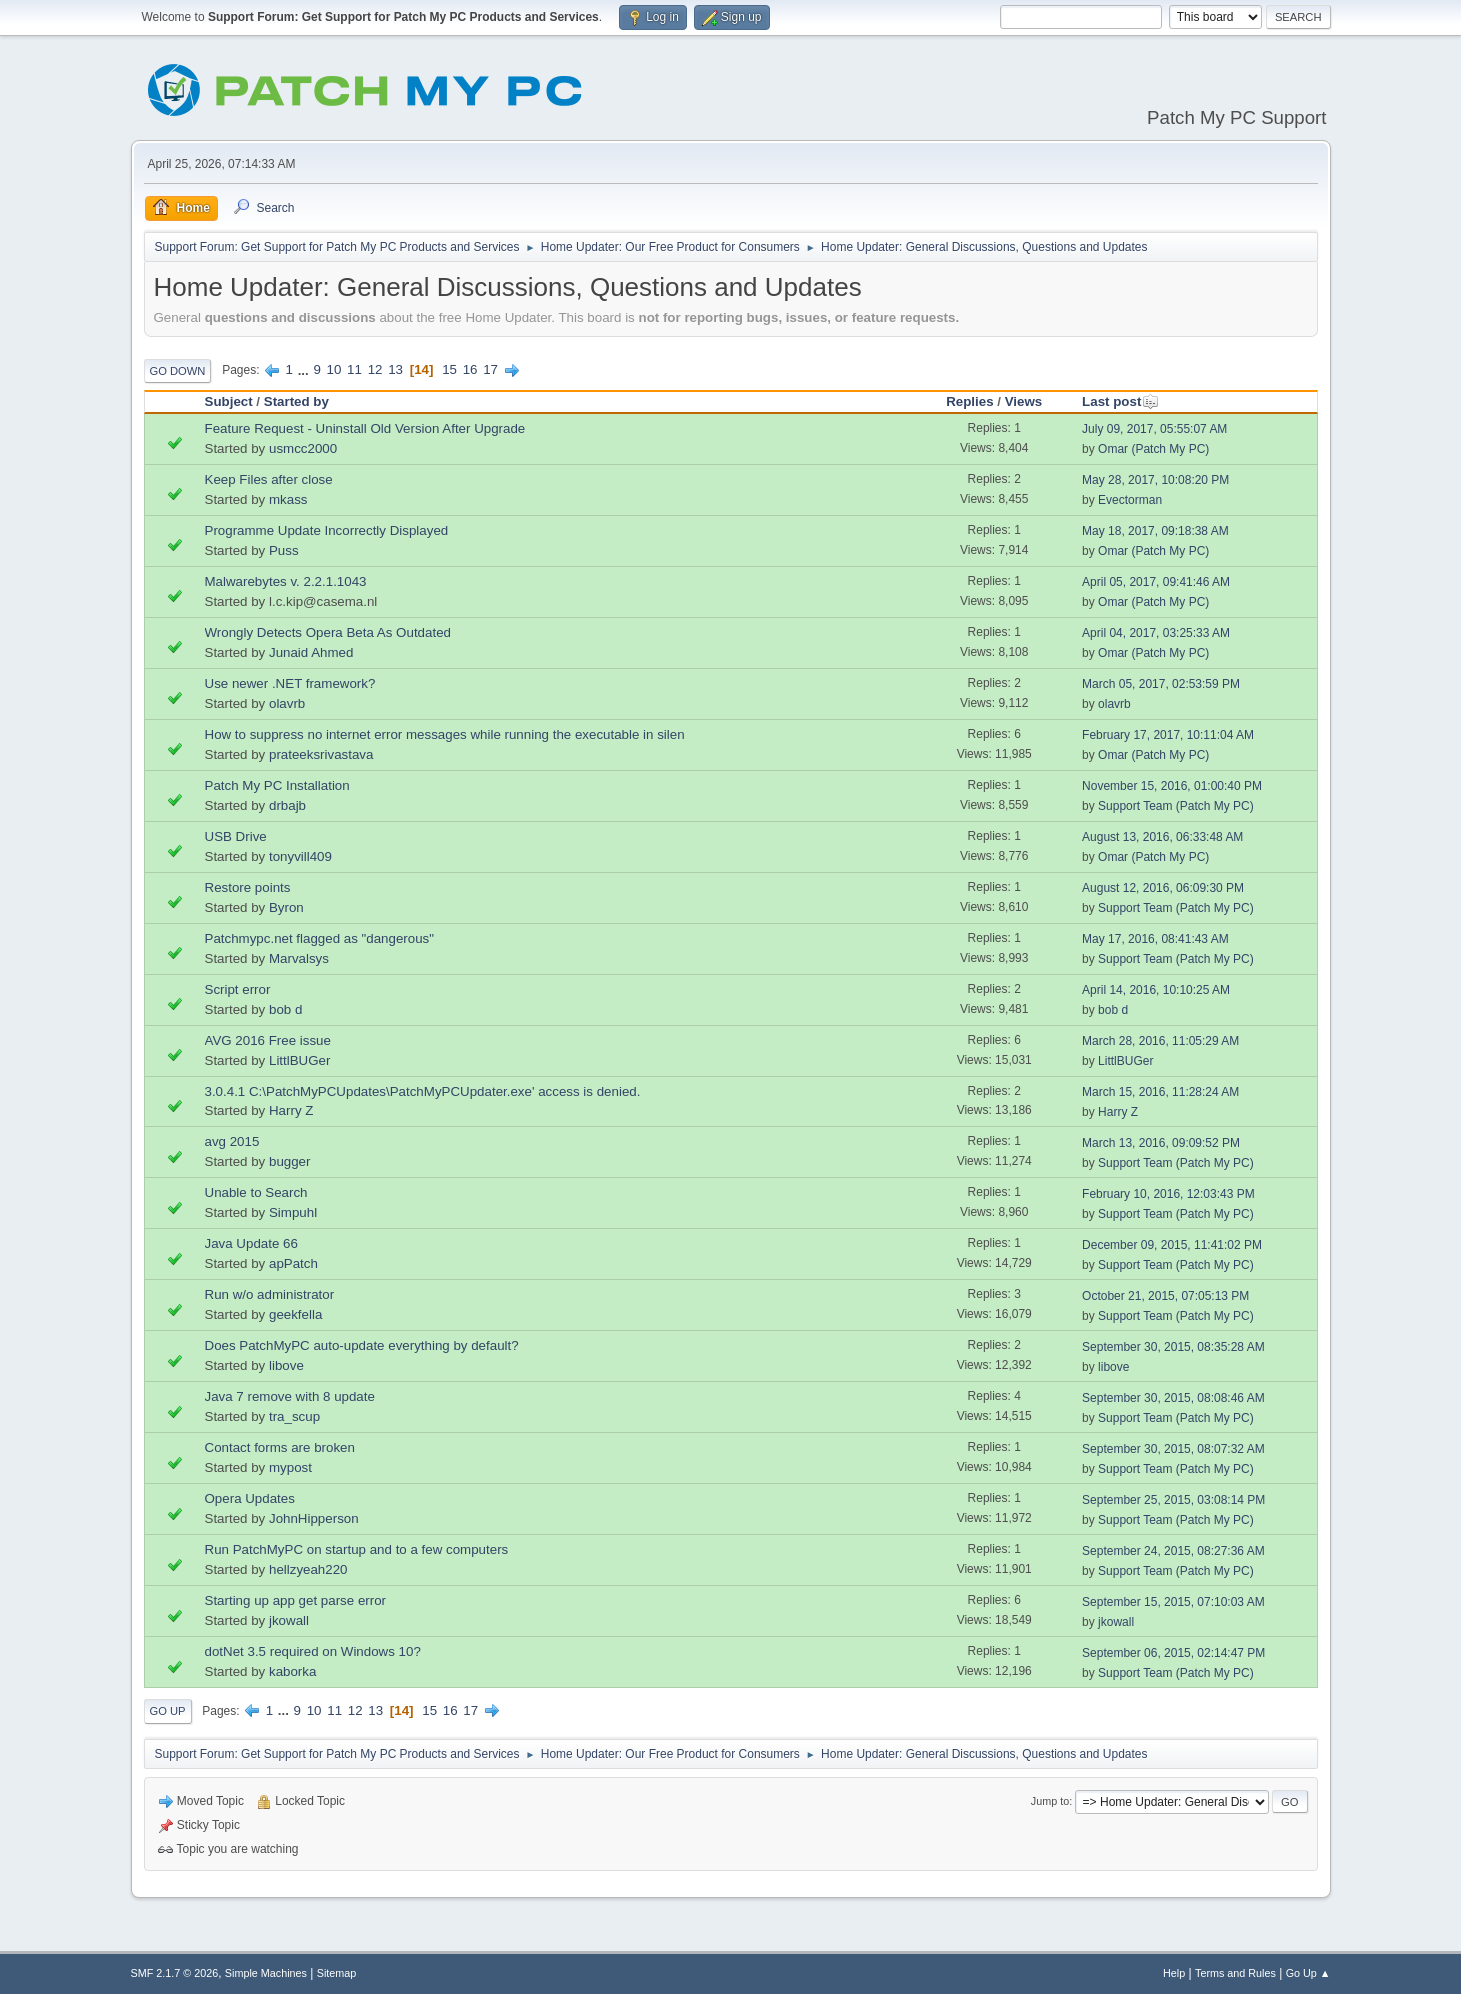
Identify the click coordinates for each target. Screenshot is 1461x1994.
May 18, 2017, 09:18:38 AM (1155, 531)
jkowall (289, 1620)
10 (334, 369)
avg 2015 (232, 1141)
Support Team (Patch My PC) (1176, 806)
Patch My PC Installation (277, 785)
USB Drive (236, 836)
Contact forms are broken (280, 1447)
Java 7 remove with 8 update (290, 1396)
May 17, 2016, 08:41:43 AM (1155, 939)
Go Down (178, 371)
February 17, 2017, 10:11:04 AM (1168, 735)
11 (354, 369)
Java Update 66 (251, 1243)
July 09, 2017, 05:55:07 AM (1154, 429)
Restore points (248, 887)
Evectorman (1130, 500)
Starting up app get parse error (296, 1600)
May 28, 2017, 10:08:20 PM (1155, 480)
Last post (1120, 401)
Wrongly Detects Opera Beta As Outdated (328, 632)
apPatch (293, 1263)
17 (490, 369)
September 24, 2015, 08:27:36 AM (1173, 1551)
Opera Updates (250, 1498)
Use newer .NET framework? (290, 683)
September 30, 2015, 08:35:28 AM (1173, 1347)
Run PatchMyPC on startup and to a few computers (357, 1549)
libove (286, 1365)
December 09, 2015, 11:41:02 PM (1172, 1245)
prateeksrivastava (321, 754)
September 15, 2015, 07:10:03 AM (1173, 1602)
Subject (229, 401)
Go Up (168, 1711)
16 (470, 369)
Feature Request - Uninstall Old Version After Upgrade (365, 428)
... (305, 369)
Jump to (1050, 1801)
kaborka (292, 1671)
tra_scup (294, 1416)
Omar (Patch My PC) (1153, 449)
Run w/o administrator (270, 1294)
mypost (290, 1467)
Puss (284, 550)
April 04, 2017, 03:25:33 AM (1156, 633)
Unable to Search (256, 1192)
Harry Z (291, 1110)
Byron (286, 907)
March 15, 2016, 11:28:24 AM (1160, 1092)
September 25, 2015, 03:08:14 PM (1173, 1500)
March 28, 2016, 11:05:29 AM (1160, 1041)
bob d (285, 1009)
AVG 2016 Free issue (268, 1040)
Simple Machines (266, 1973)
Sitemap (337, 1973)
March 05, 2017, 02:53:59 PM (1161, 684)
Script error (238, 989)
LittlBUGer (299, 1060)
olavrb (287, 703)
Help (1174, 1973)
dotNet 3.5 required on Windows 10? (313, 1651)
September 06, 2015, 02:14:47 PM (1173, 1653)
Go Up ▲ (1308, 1973)
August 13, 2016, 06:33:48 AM (1162, 837)
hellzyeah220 (308, 1569)
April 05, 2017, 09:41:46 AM (1156, 582)
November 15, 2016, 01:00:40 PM (1172, 786)
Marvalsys (299, 958)
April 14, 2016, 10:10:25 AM (1156, 990)
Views (1024, 401)
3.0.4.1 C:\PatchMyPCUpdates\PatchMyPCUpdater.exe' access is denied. (423, 1091)
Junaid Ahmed (311, 652)
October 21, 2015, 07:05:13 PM (1165, 1296)
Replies (969, 401)
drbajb (287, 805)
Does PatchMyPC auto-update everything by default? (362, 1345)
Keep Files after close (269, 479)
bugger (290, 1161)
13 (395, 369)
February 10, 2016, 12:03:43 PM (1168, 1194)
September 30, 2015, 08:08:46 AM (1173, 1398)
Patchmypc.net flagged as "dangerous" (320, 938)
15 (449, 369)
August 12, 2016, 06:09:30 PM (1163, 888)
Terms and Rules (1235, 1973)
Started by (296, 401)
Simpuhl (293, 1212)
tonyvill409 (300, 856)
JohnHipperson (314, 1518)
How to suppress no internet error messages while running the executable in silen (445, 734)
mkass (288, 499)
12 (375, 369)
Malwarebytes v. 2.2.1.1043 (286, 581)
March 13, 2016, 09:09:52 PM (1161, 1143)
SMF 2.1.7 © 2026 (175, 1973)
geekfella (295, 1314)
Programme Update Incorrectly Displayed (327, 530)
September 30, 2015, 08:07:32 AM (1173, 1449)
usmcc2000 (303, 448)
